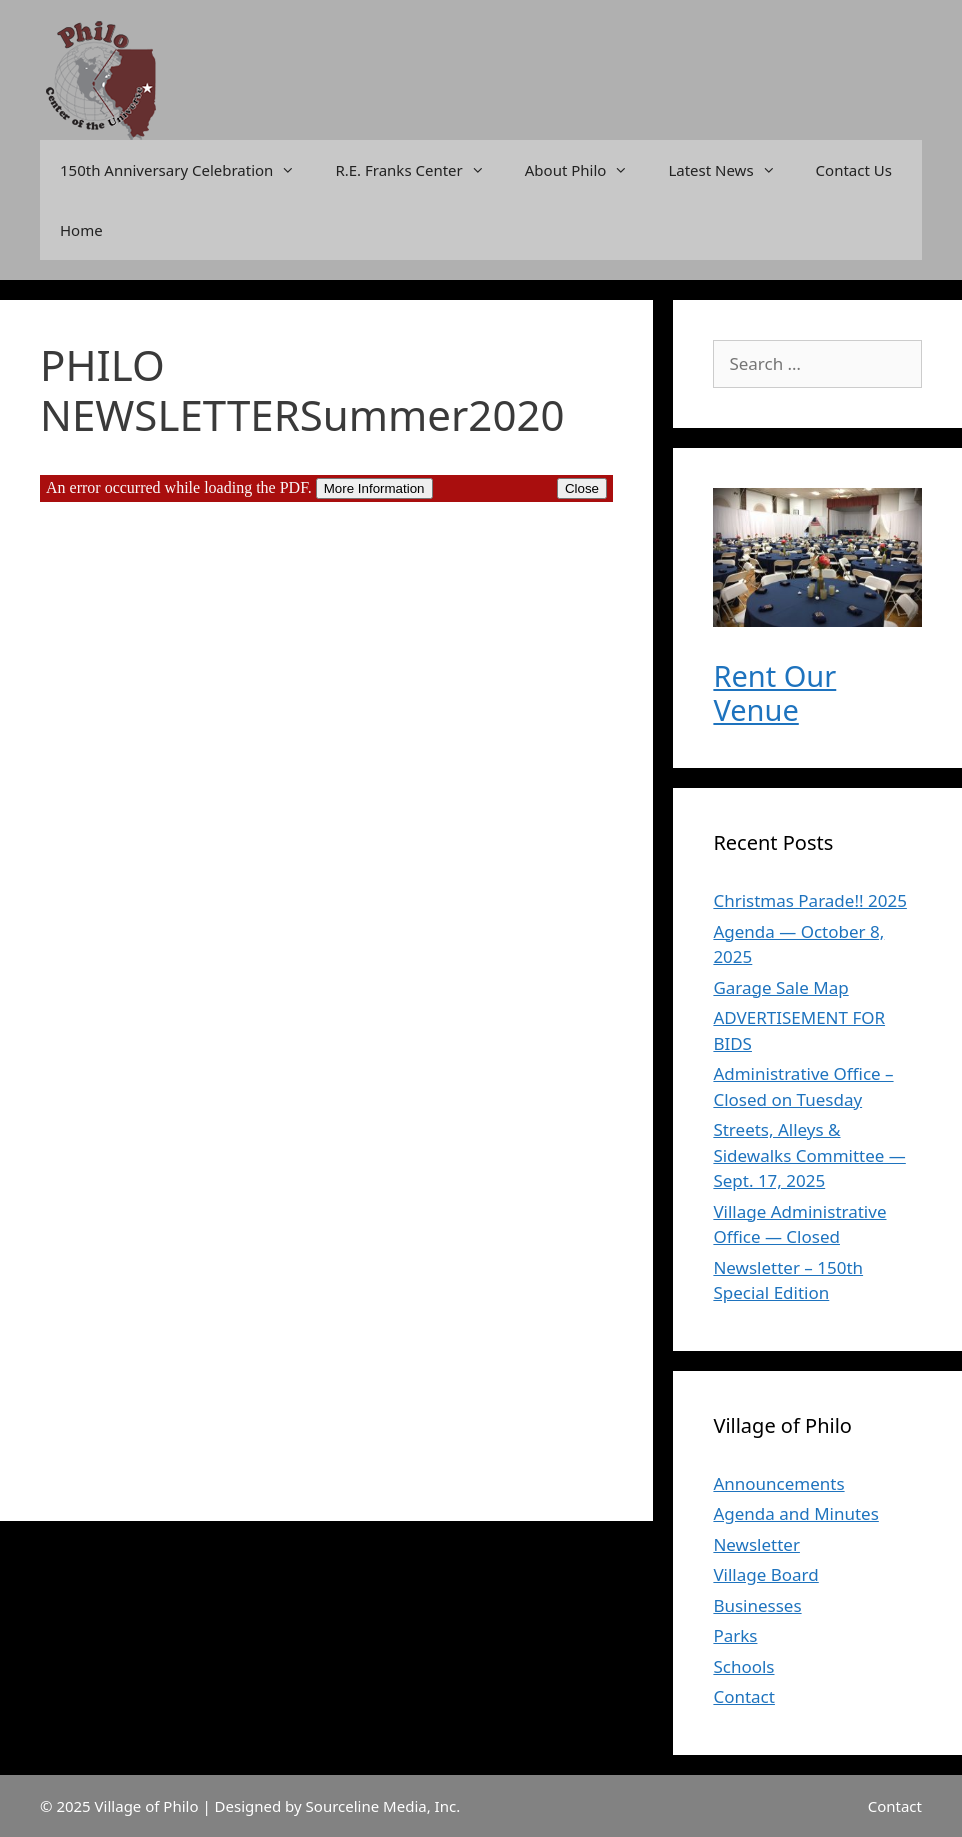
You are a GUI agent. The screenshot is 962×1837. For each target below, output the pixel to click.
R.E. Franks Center (419, 170)
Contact (744, 1696)
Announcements (778, 1483)
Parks (735, 1635)
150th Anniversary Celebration (187, 170)
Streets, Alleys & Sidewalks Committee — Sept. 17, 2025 (809, 1155)
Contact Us (854, 170)
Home (81, 230)
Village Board (765, 1574)
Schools (743, 1666)
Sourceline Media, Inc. (383, 1806)
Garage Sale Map (780, 987)
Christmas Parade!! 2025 (809, 900)
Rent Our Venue (774, 693)
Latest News (731, 170)
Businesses (757, 1605)
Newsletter (756, 1544)
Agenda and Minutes (795, 1513)
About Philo (587, 170)
